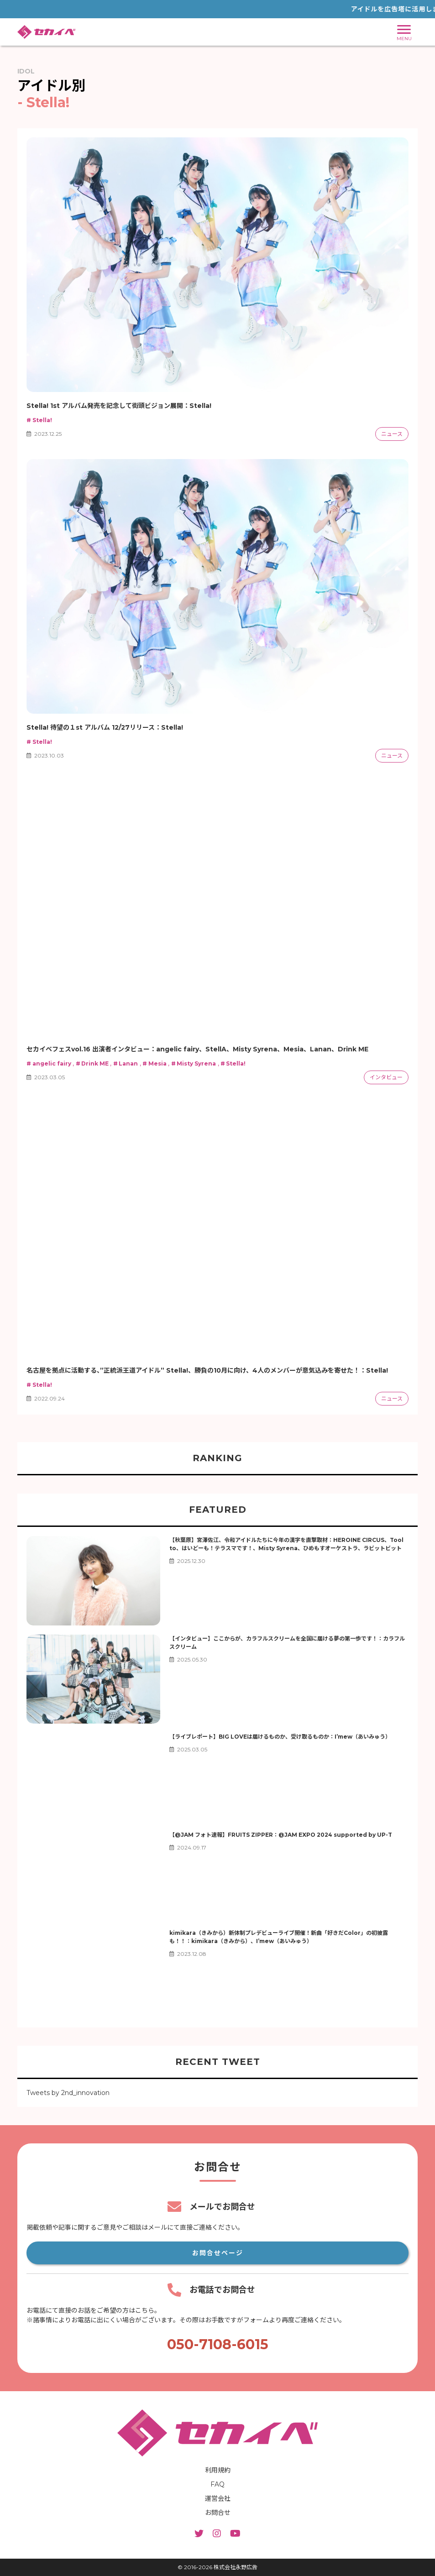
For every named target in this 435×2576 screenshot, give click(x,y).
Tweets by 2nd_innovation (68, 2093)
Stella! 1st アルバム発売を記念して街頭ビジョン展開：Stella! (118, 406)
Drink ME (92, 1063)
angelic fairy (48, 1063)
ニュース (392, 433)
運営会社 (218, 2498)
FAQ (217, 2484)
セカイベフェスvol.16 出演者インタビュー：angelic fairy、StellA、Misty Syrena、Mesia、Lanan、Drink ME (197, 1049)
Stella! (39, 420)
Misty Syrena (193, 1063)
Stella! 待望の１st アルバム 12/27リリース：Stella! (104, 727)
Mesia (154, 1063)
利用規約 (218, 2470)
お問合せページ (217, 2253)
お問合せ (218, 2512)
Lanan (125, 1063)
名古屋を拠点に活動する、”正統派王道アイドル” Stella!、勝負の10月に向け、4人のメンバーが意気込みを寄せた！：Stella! (207, 1370)
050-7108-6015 (217, 2344)
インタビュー (386, 1077)
